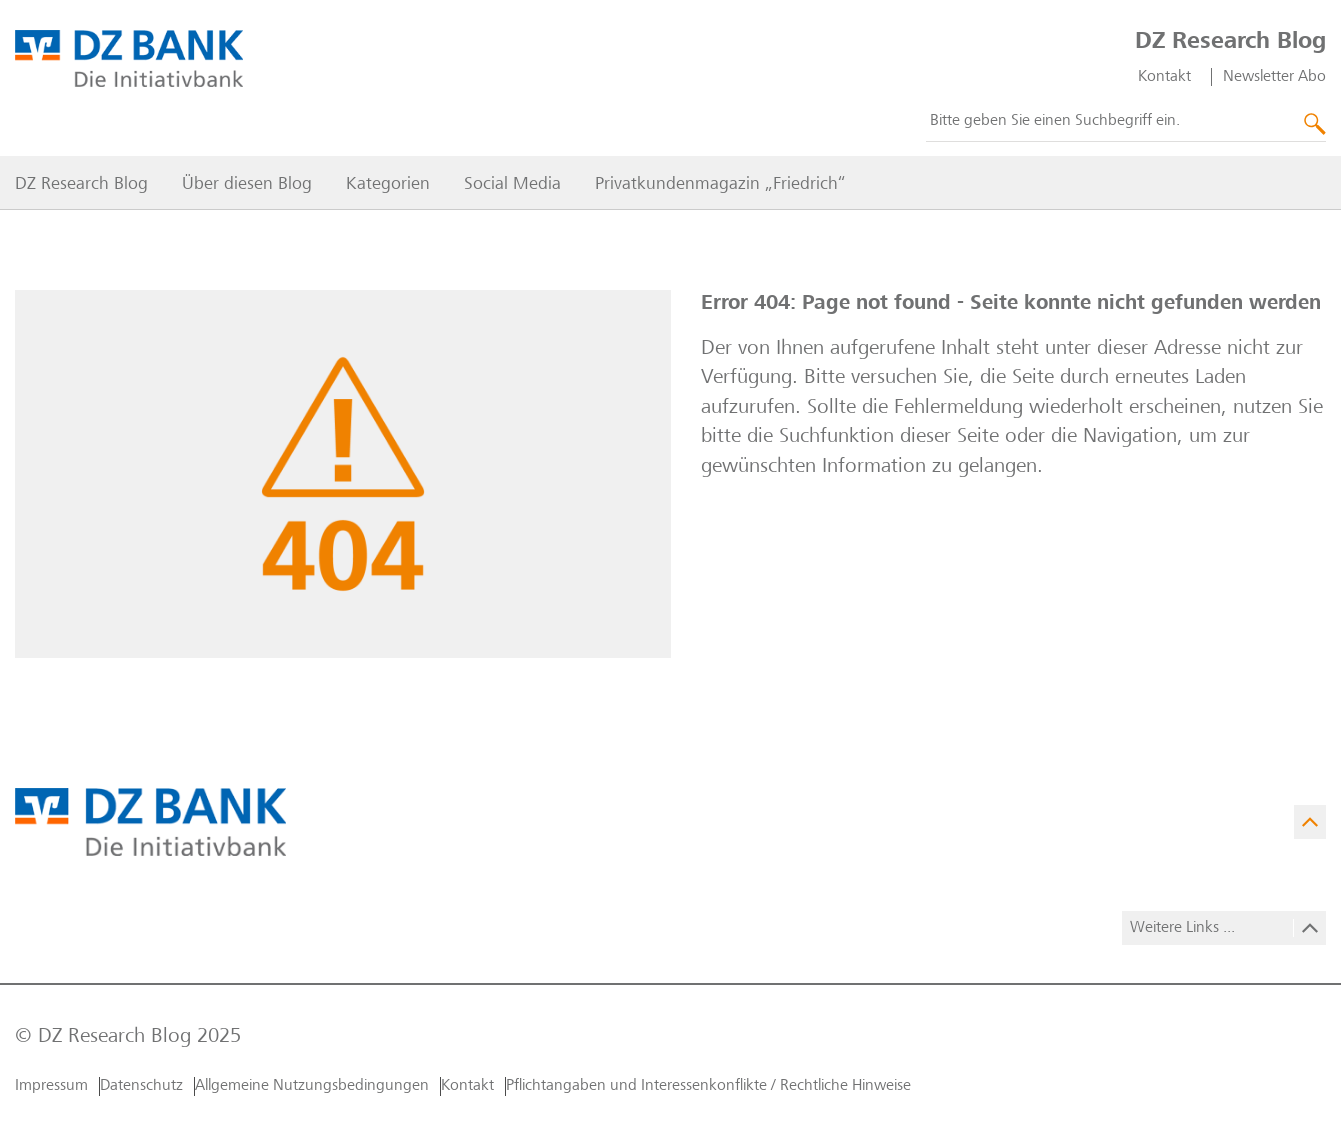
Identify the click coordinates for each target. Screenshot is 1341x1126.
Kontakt (1164, 77)
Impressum (51, 1086)
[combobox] (1126, 122)
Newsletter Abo (1274, 77)
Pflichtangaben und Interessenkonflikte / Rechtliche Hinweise (708, 1086)
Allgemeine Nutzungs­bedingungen (312, 1086)
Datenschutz (141, 1086)
